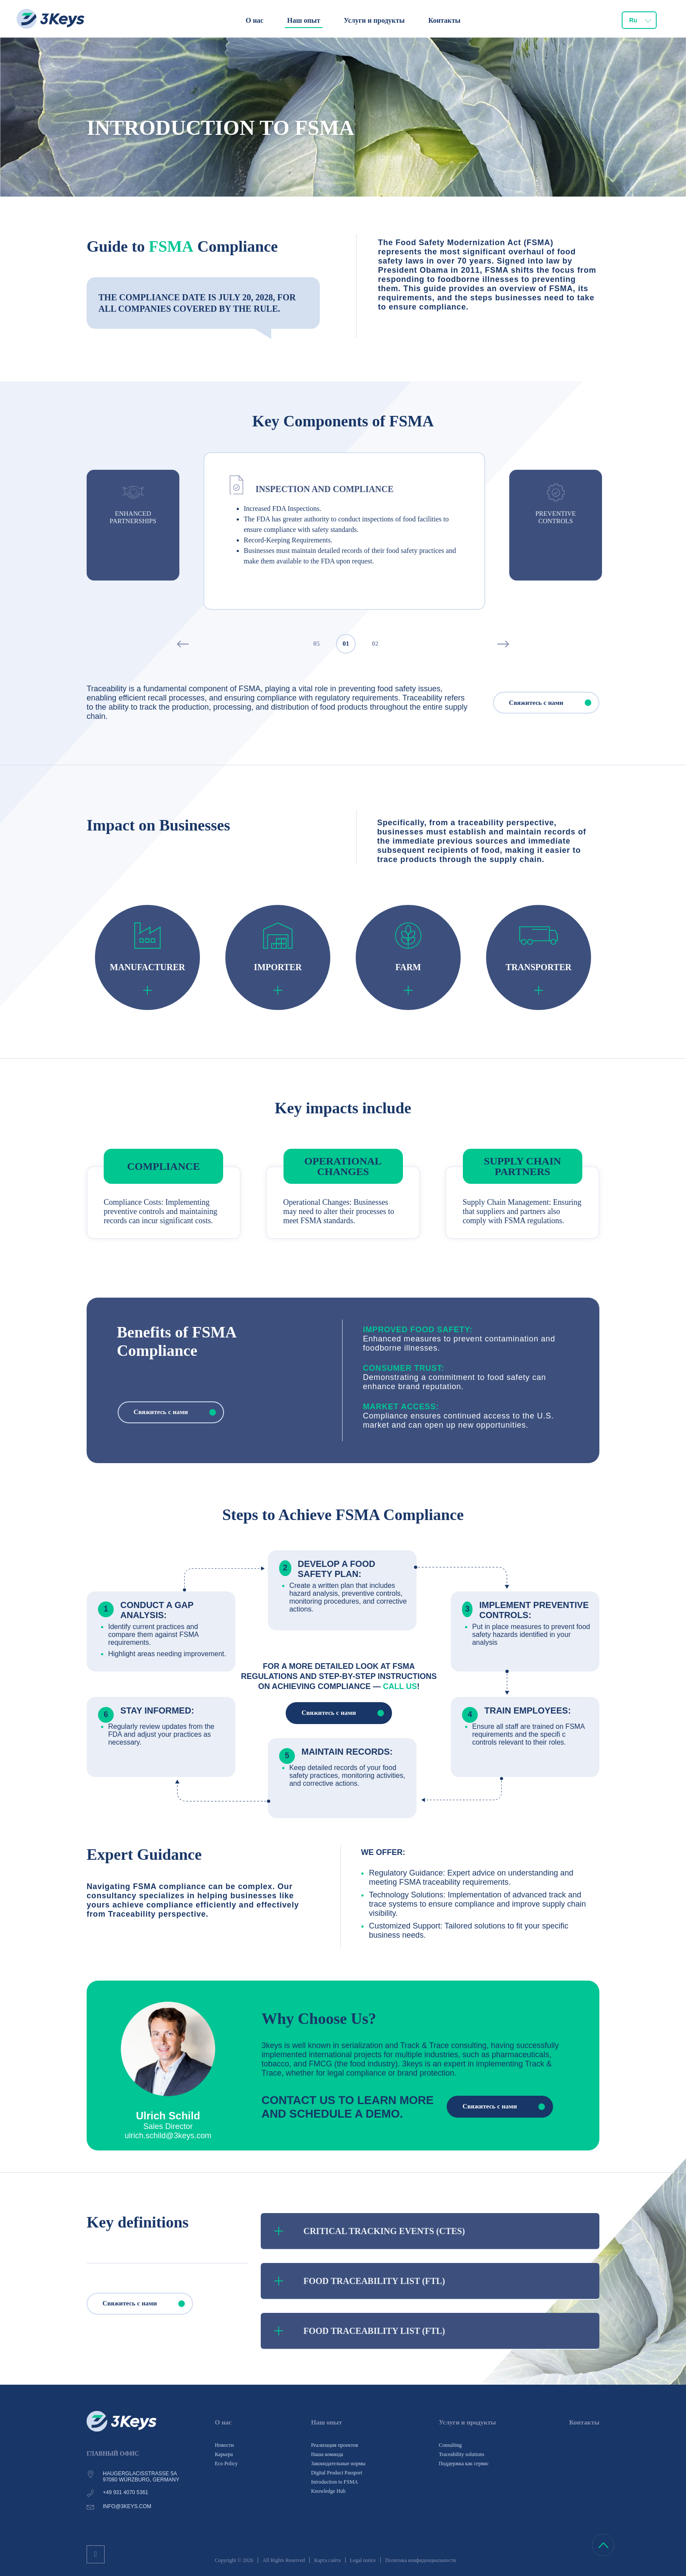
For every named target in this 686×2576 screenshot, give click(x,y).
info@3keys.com (127, 2506)
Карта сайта (327, 2560)
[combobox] (639, 20)
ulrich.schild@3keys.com (168, 2135)
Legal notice (363, 2560)
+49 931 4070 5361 (125, 2492)
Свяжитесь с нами (553, 703)
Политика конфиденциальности (420, 2560)
